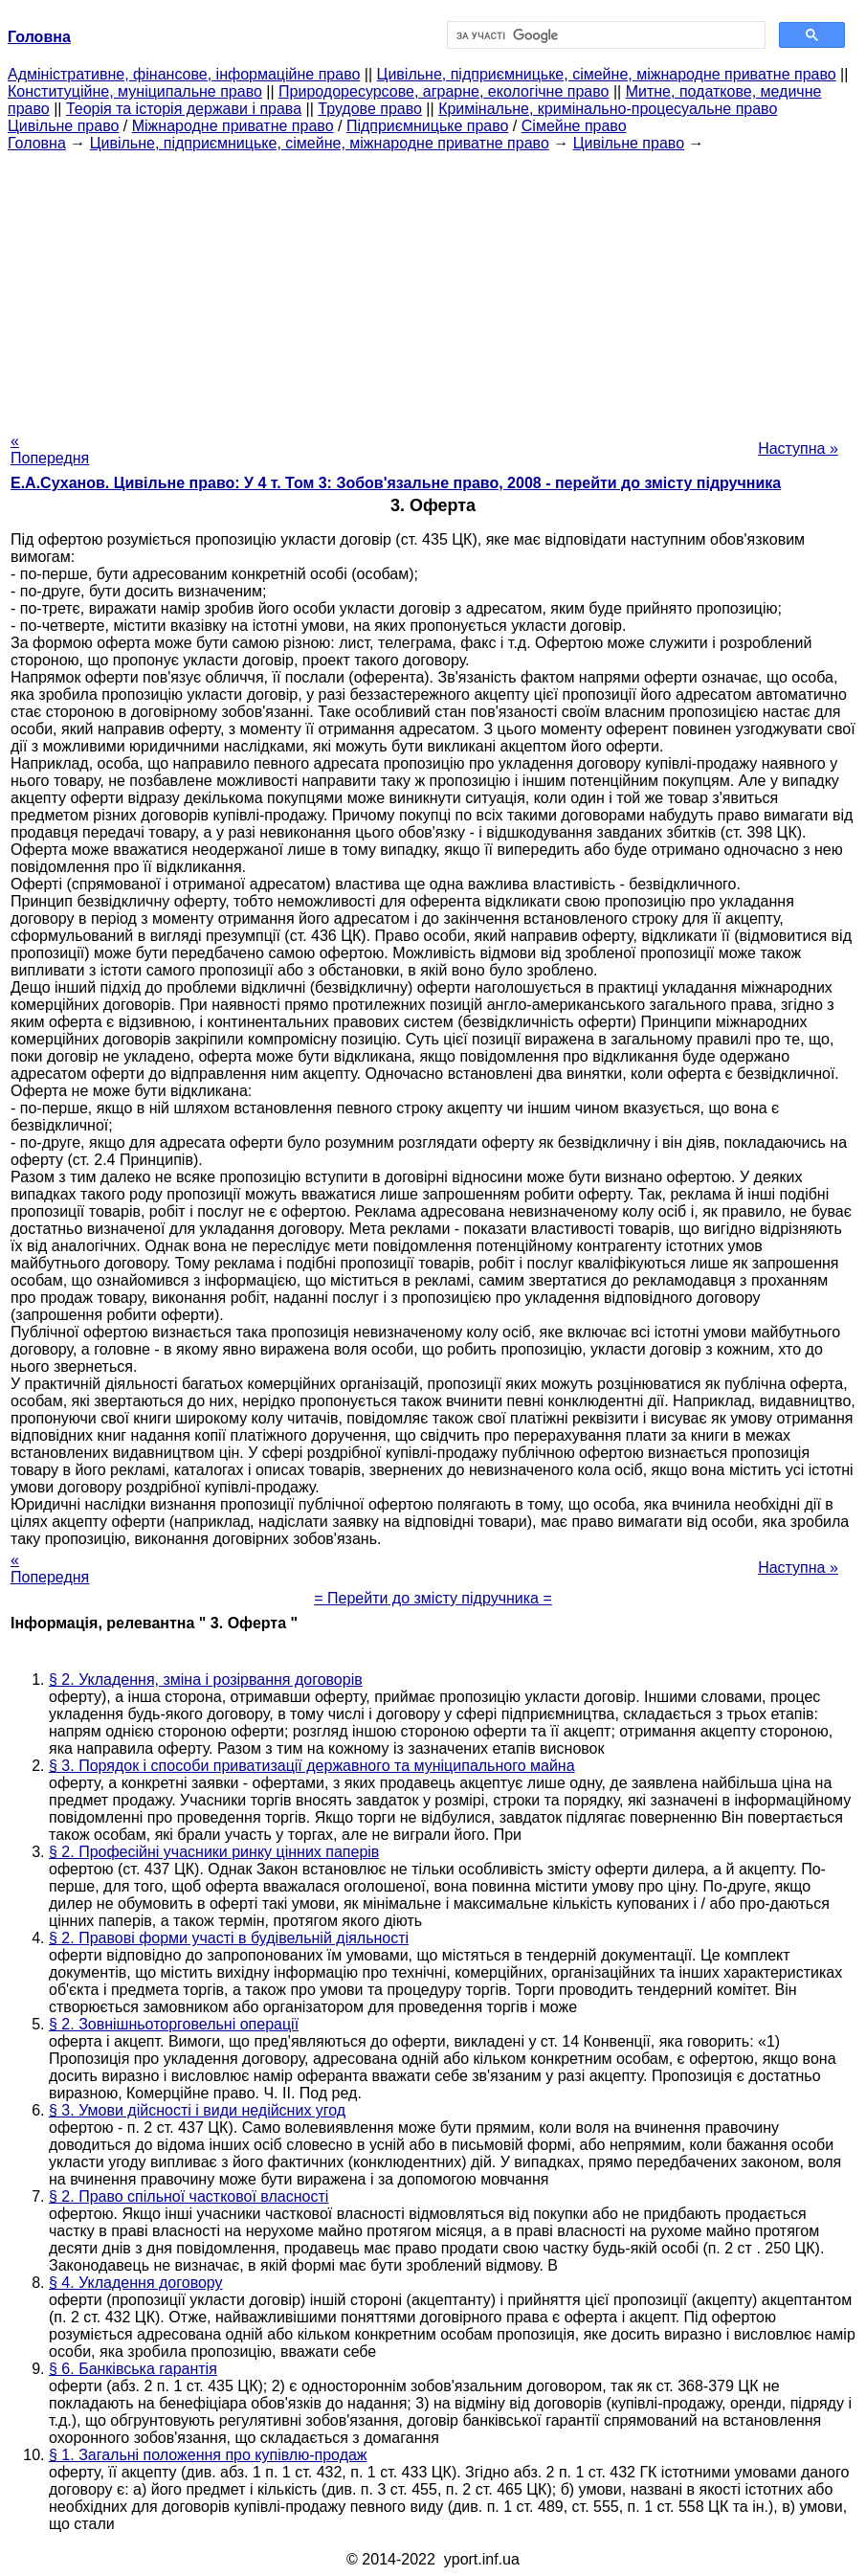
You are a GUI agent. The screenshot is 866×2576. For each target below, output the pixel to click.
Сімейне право (574, 126)
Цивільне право (63, 126)
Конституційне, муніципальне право (135, 91)
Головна (37, 143)
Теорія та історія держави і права (183, 109)
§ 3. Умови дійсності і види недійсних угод (197, 2110)
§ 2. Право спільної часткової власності (188, 2196)
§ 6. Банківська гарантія (133, 2369)
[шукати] (604, 35)
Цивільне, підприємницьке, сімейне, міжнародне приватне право (606, 74)
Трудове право (370, 109)
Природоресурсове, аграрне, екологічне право (443, 91)
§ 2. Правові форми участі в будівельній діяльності (229, 1938)
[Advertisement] (433, 286)
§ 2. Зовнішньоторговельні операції (174, 2024)
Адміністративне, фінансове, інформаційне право (184, 74)
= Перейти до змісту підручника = (433, 1598)
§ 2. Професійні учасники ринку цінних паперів (214, 1852)
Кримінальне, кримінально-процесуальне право (607, 109)
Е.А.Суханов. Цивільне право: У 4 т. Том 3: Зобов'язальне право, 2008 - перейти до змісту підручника (396, 483)
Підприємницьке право (427, 126)
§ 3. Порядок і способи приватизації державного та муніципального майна (312, 1766)
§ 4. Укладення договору (136, 2282)
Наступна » (798, 448)
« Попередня (50, 449)
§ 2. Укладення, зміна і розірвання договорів (206, 1679)
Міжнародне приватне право (233, 126)
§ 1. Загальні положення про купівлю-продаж (208, 2455)
